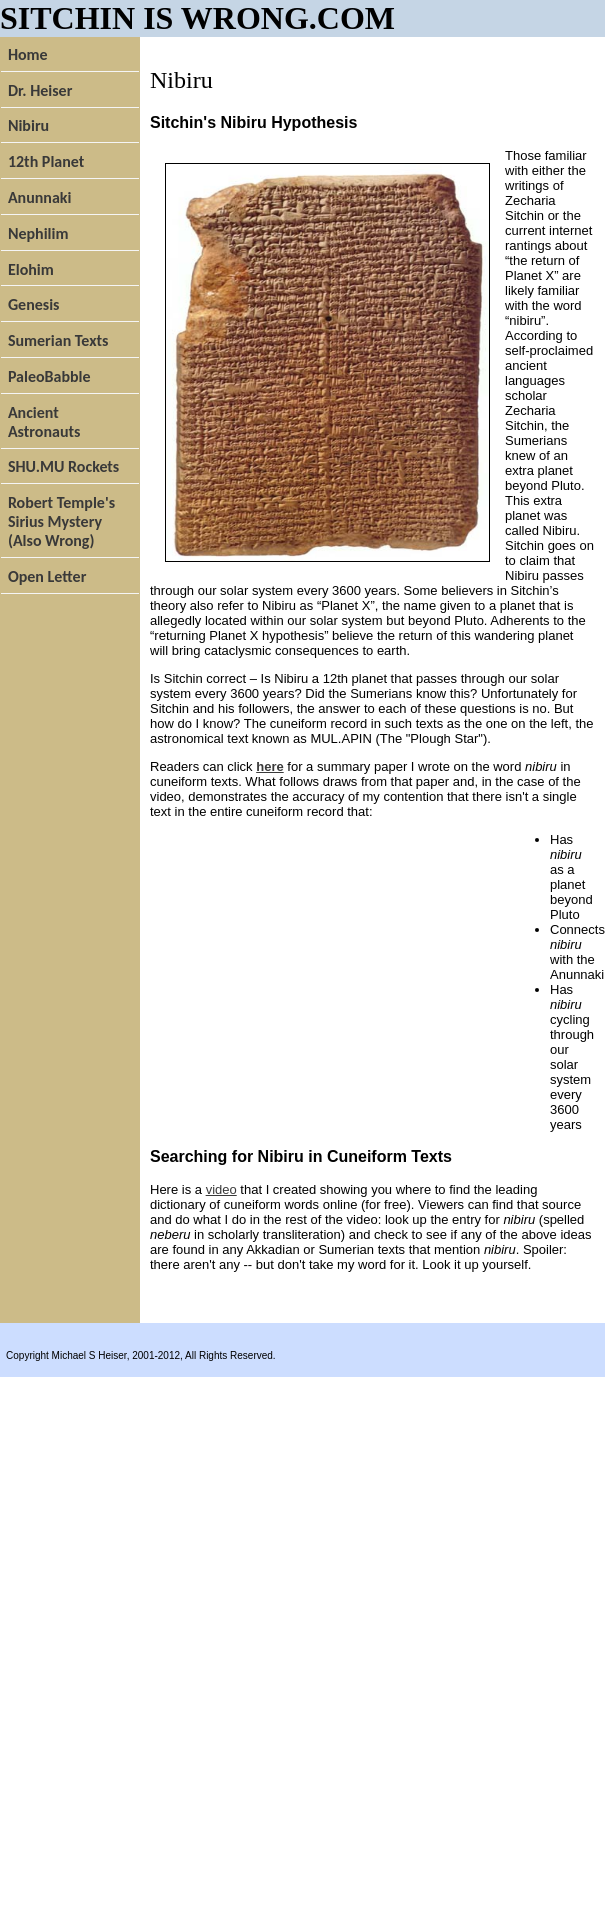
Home (28, 54)
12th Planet (46, 161)
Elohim (31, 269)
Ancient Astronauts (44, 422)
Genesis (34, 304)
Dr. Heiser (40, 90)
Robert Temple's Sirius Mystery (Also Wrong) (61, 521)
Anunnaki (40, 197)
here (269, 766)
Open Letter (47, 576)
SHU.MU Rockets (63, 466)
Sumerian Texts (58, 340)
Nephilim (38, 233)
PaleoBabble (49, 376)
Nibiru (28, 125)
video (221, 1189)
